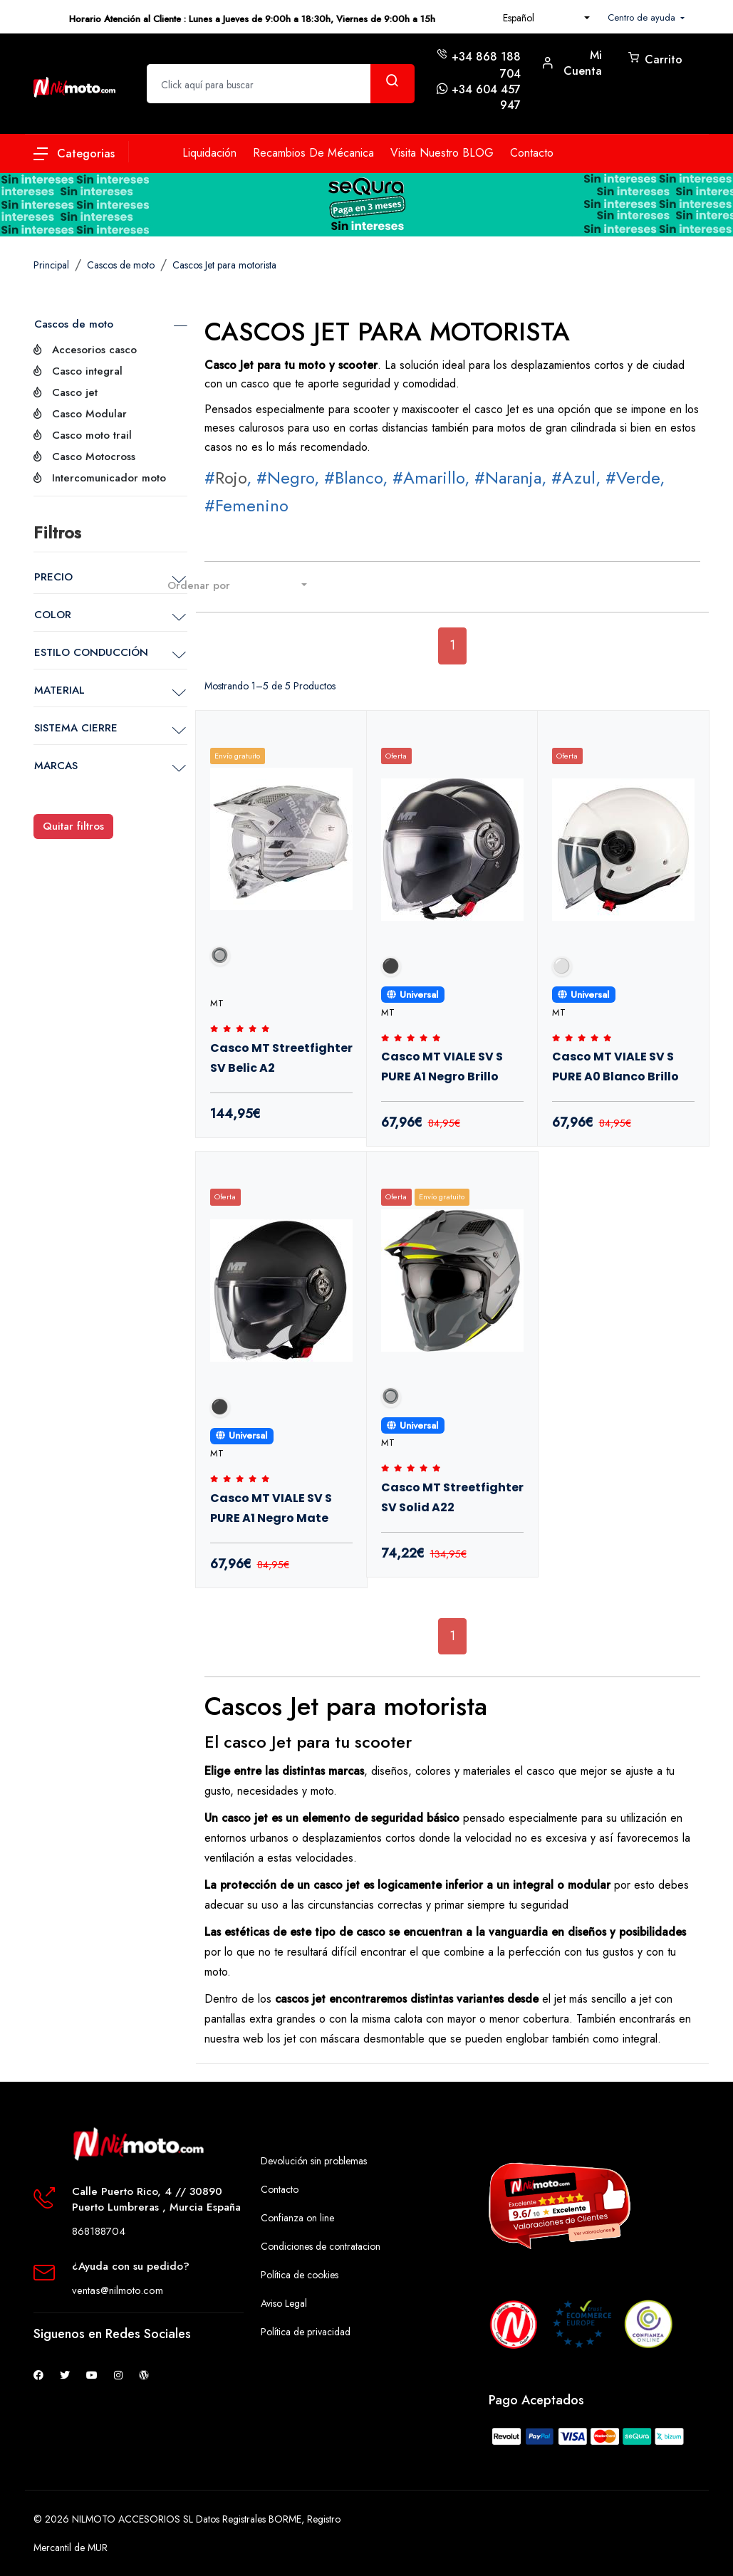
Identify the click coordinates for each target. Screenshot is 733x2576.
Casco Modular (89, 414)
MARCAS (56, 765)
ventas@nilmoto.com (117, 2290)
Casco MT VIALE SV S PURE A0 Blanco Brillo (615, 1066)
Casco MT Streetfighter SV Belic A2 (281, 1058)
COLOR (52, 614)
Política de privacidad (305, 2332)
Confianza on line (297, 2218)
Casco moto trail (92, 435)
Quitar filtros (73, 826)
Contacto (279, 2189)
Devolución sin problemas (314, 2161)
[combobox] (546, 18)
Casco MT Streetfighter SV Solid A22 (452, 1497)
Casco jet (75, 392)
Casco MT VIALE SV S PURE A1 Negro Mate (271, 1508)
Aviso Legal (284, 2303)
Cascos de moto (73, 324)
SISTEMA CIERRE (76, 728)
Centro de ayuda (643, 17)
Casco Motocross (93, 456)
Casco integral (87, 371)
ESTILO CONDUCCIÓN (91, 652)
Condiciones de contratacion (320, 2246)
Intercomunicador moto (109, 478)
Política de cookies (299, 2275)
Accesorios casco (94, 350)
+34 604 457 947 (486, 97)
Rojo (230, 477)
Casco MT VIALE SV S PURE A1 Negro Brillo (442, 1066)
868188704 (98, 2231)
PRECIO (53, 577)
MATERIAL (59, 690)
